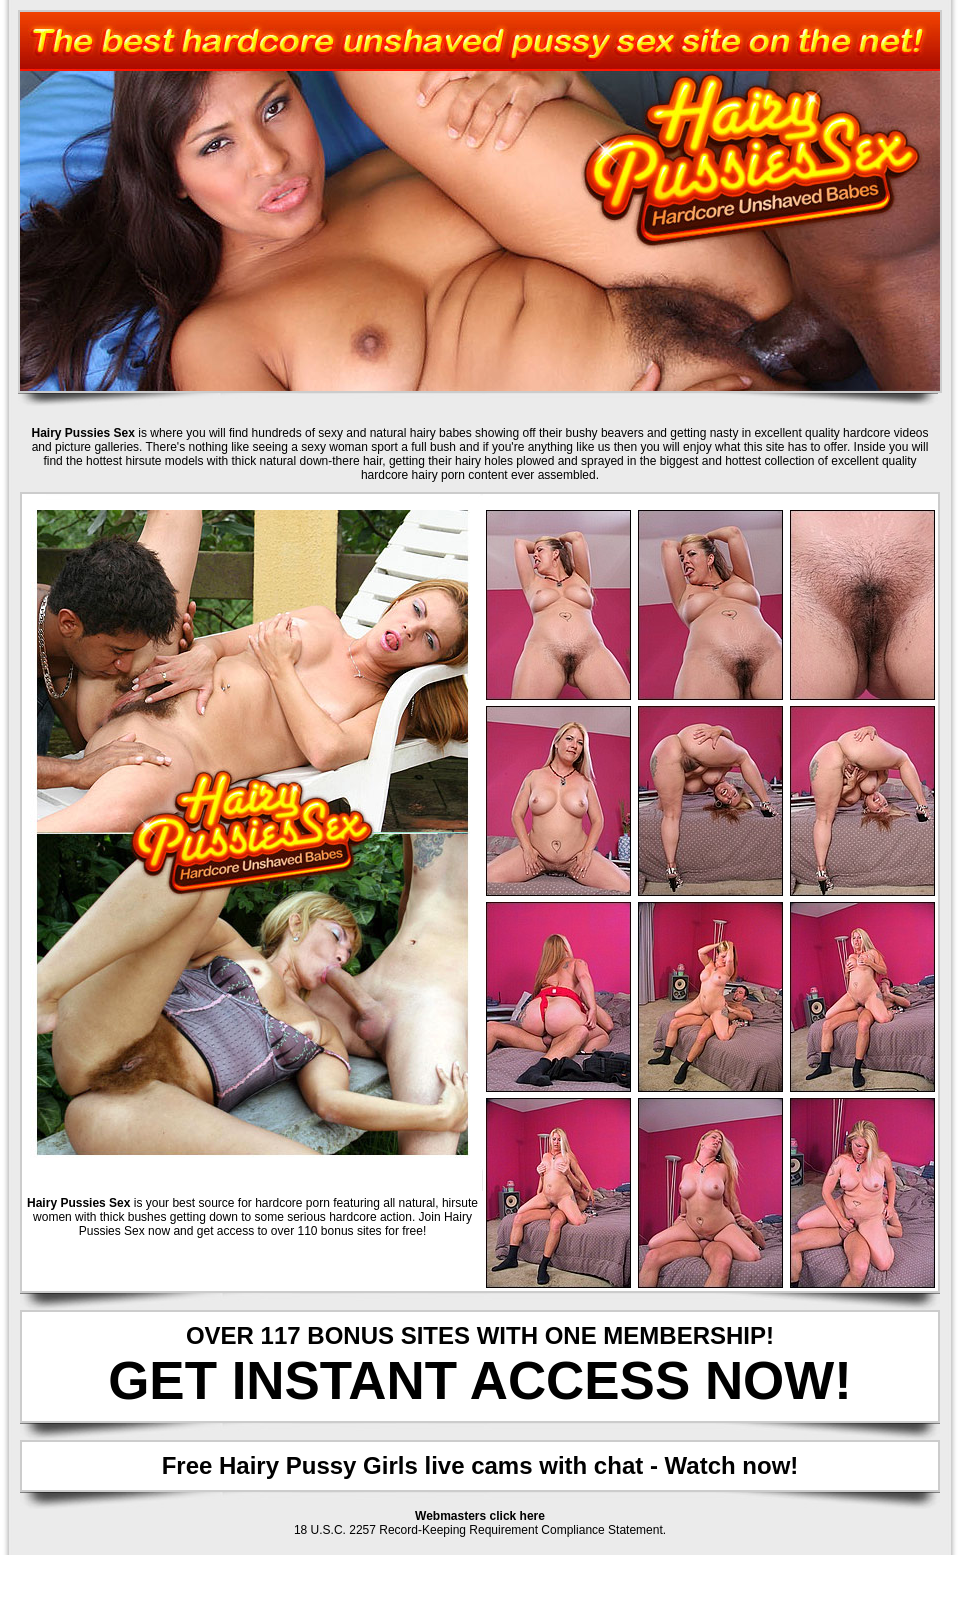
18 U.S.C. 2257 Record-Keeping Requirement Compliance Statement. (480, 1530)
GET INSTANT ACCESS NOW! (480, 1380)
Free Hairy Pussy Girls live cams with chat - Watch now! (480, 1465)
